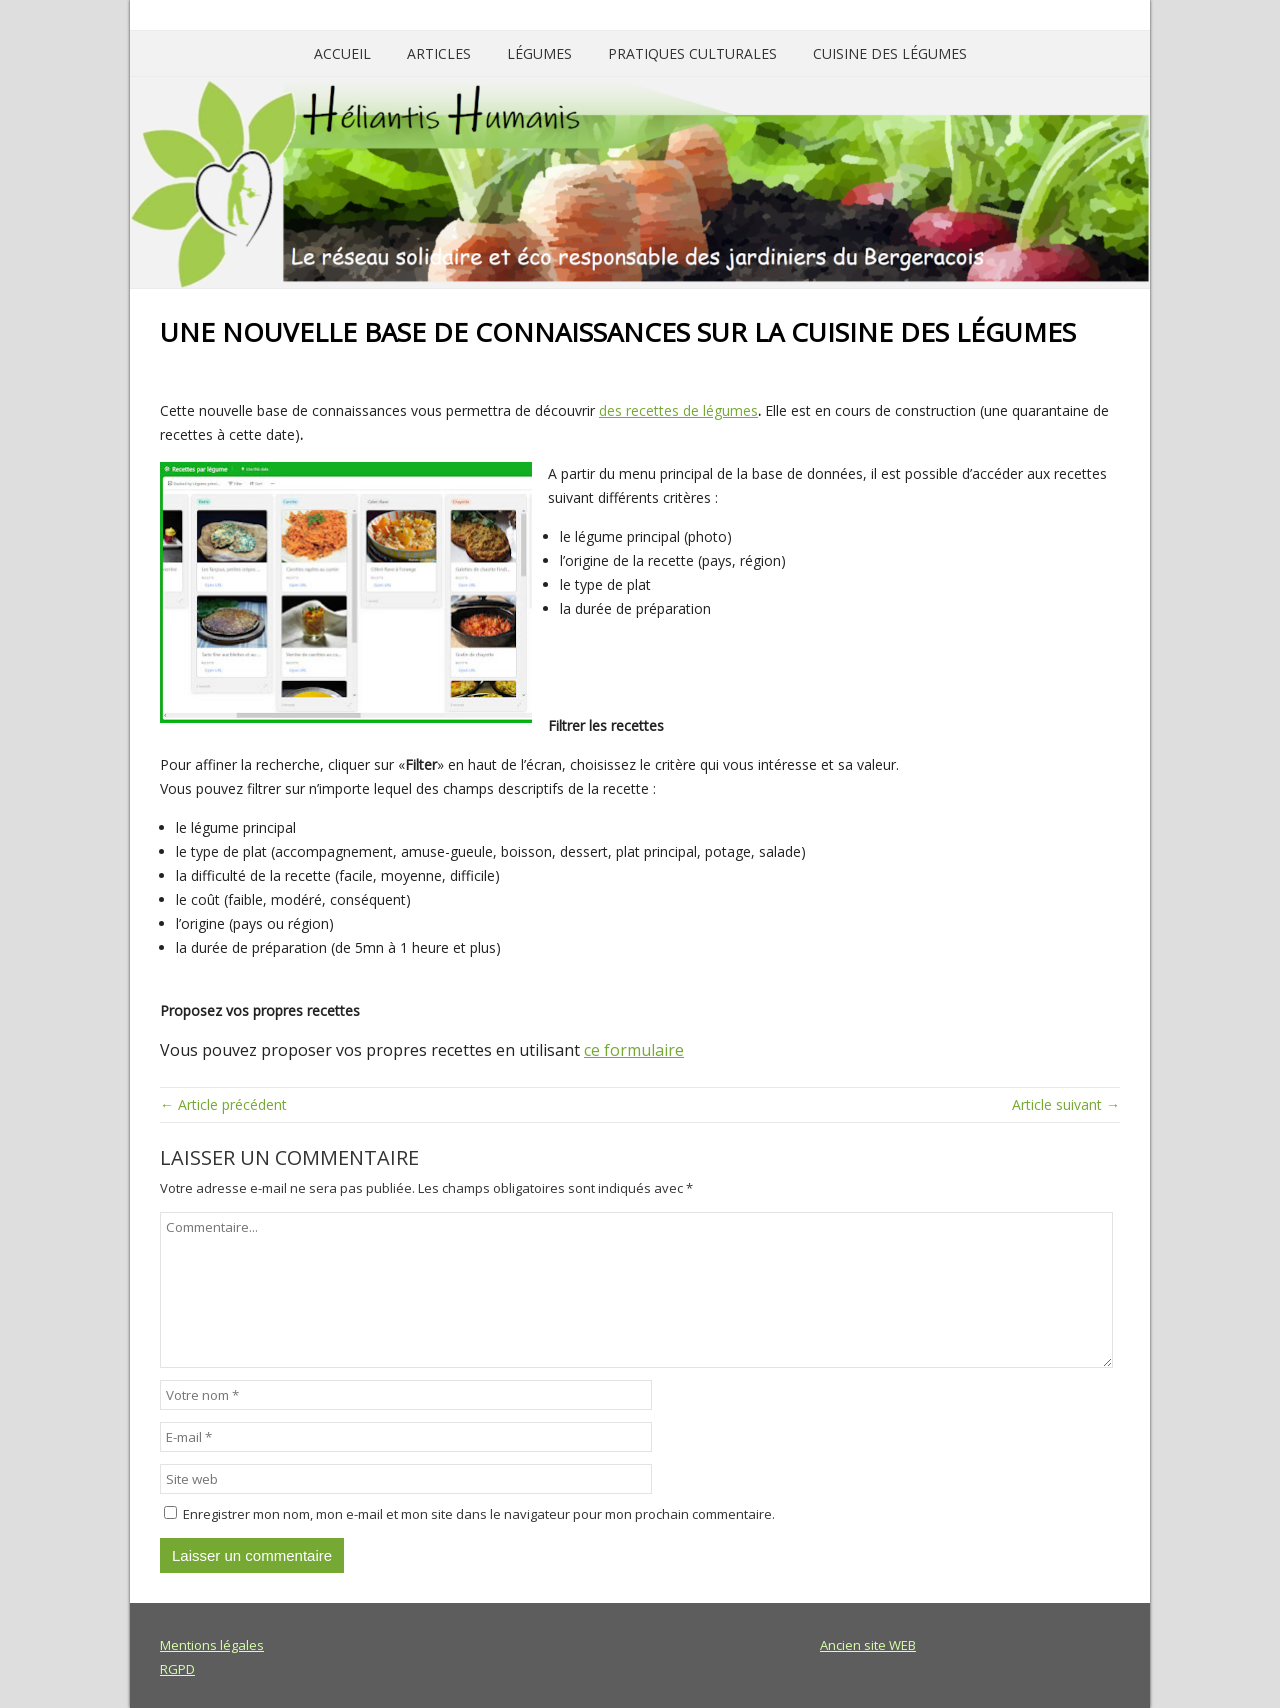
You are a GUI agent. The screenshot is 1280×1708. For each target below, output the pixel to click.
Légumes (539, 53)
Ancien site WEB (868, 1645)
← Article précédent (223, 1104)
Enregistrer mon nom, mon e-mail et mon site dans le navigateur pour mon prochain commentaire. (479, 1514)
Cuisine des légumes (890, 53)
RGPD (177, 1669)
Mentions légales (212, 1645)
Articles (439, 53)
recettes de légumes (692, 410)
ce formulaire (634, 1050)
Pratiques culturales (692, 53)
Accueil (342, 53)
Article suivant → (1066, 1104)
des (612, 410)
